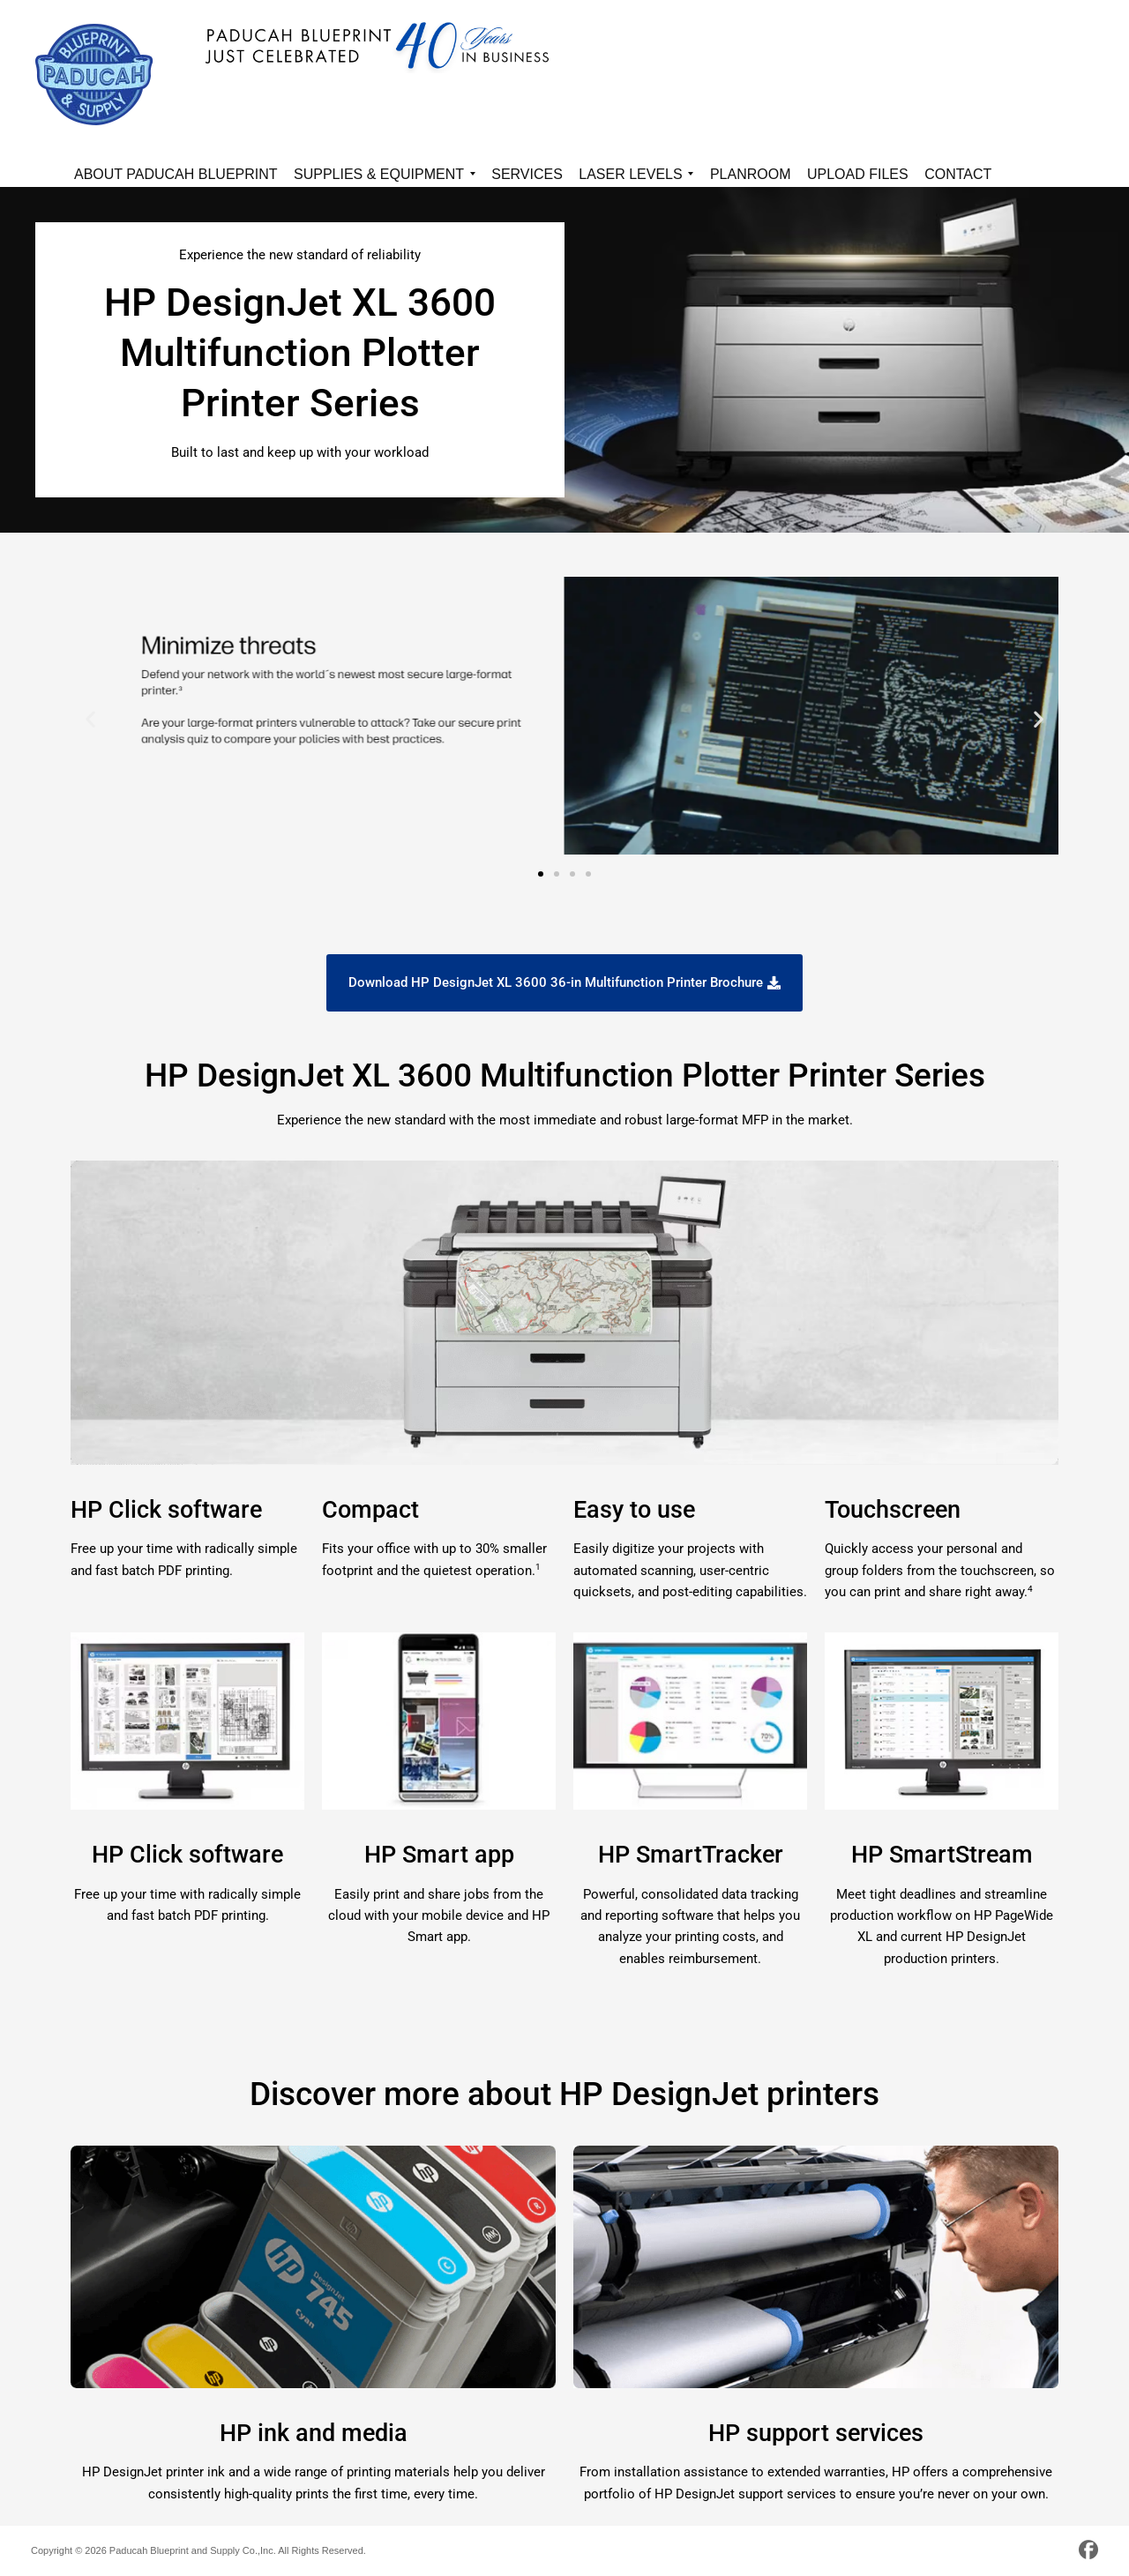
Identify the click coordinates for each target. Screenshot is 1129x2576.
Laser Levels (636, 177)
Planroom (750, 174)
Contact (957, 174)
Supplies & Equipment (384, 177)
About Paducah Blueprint (176, 174)
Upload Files (857, 174)
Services (527, 174)
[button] (90, 719)
